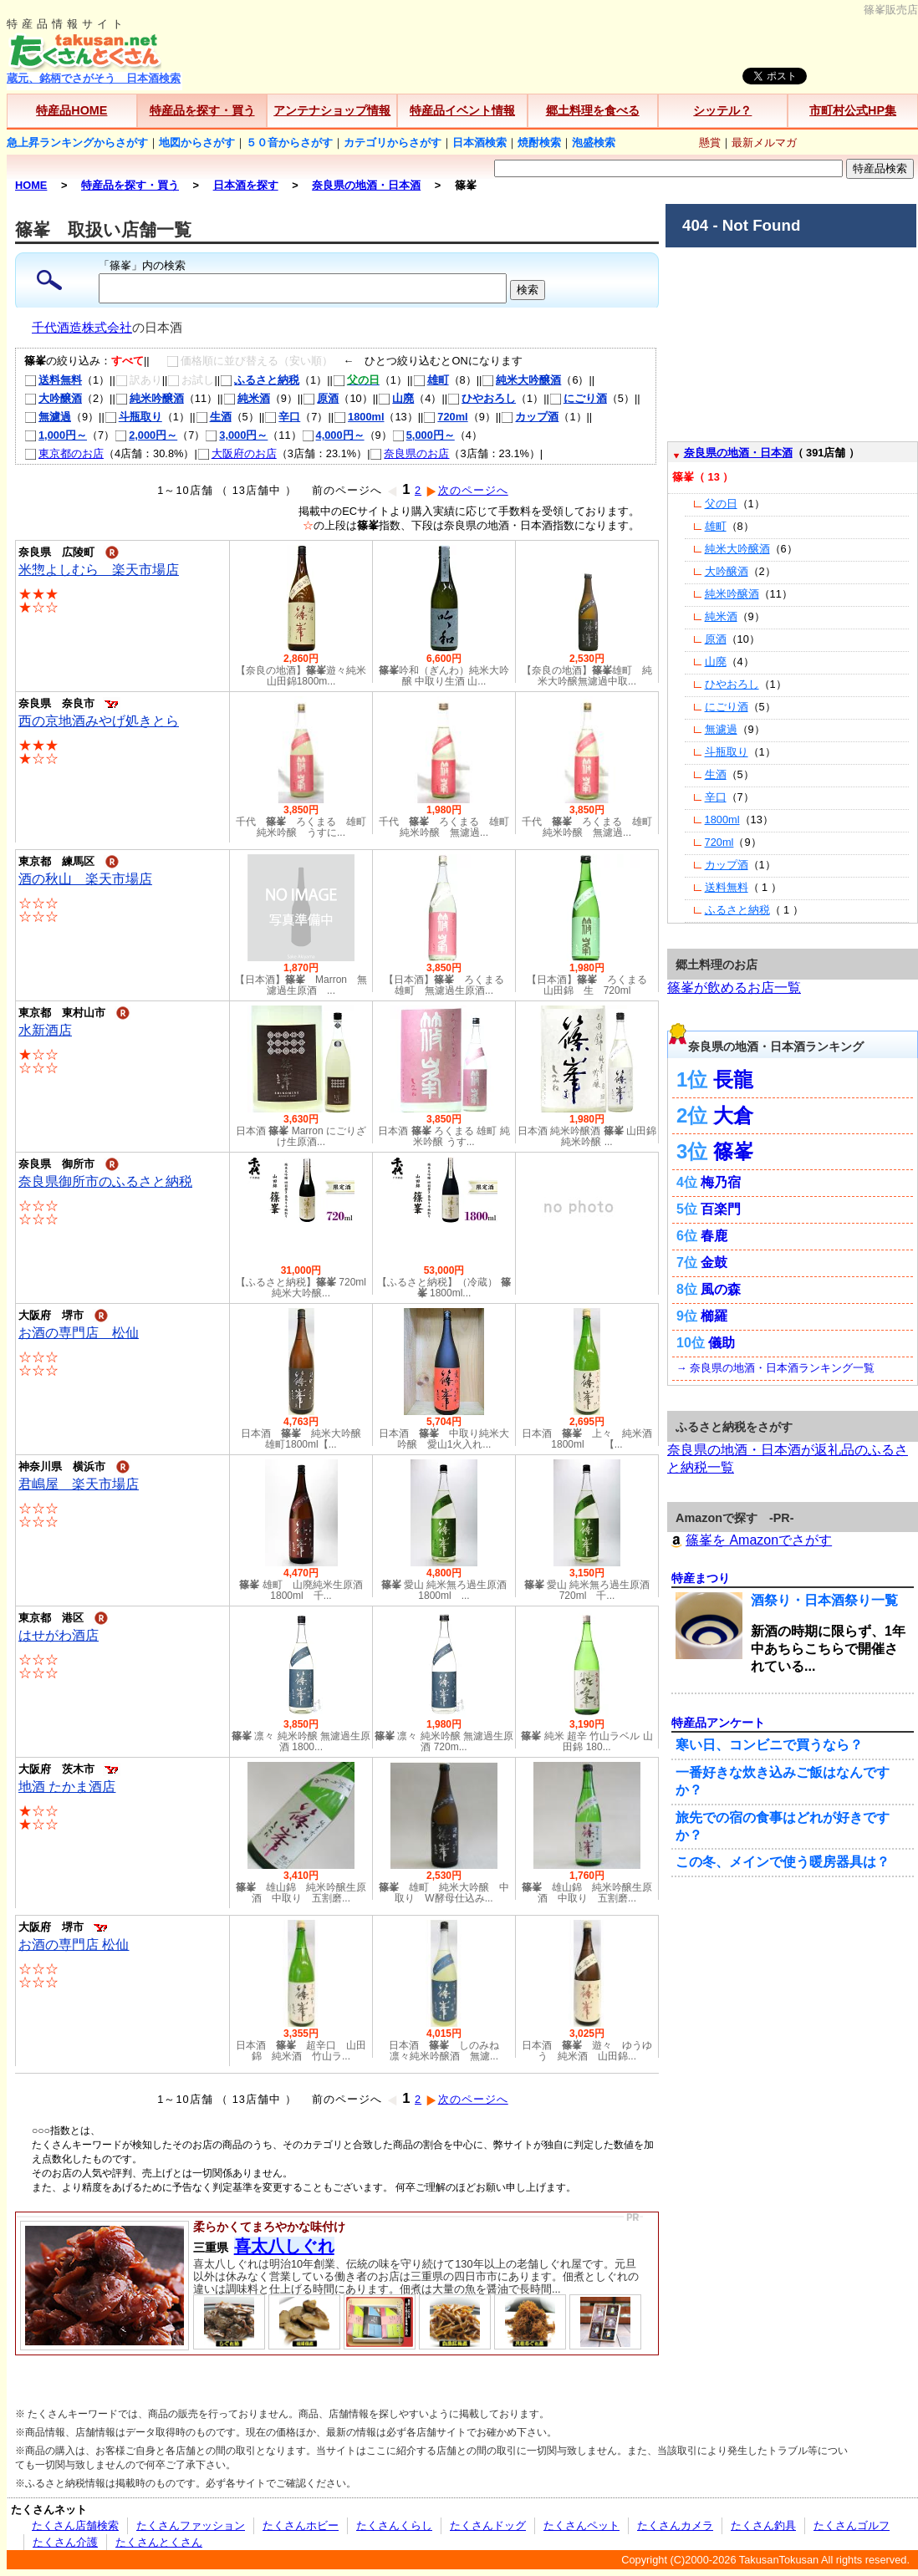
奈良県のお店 (409, 453)
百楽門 (721, 1209)
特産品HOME (71, 110)
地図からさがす (197, 142)
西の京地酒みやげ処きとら (98, 721)
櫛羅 (714, 1316)
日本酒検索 (479, 142)
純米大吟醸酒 (521, 380)
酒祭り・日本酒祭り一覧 (824, 1600)
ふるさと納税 (259, 380)
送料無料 (53, 380)
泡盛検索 (593, 142)
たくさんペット (581, 2525)
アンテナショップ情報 (331, 110)
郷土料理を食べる (593, 110)
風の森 (721, 1289)
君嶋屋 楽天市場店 (78, 1484)
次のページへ (467, 490)
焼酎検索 (539, 142)
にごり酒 (578, 398)
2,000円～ (146, 435)
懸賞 (710, 142)
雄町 (431, 380)
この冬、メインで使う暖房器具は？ (783, 1862)
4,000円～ (333, 435)
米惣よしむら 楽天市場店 (98, 570)
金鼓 (714, 1262)
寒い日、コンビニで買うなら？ (769, 1745)
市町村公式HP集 (852, 110)
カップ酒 (529, 416)
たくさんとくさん (158, 2542)
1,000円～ (55, 435)
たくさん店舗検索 (75, 2525)
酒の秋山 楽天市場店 (85, 879)
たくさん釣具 (763, 2525)
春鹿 (714, 1236)
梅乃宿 (721, 1182)
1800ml (359, 416)
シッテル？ (722, 110)
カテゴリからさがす (392, 142)
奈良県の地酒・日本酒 (738, 452)
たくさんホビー (301, 2525)
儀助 (721, 1343)
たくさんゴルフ (851, 2525)
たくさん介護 (65, 2542)
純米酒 (246, 398)
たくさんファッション (190, 2525)
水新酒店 (45, 1030)
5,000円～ (423, 435)
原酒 (321, 398)
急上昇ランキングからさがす (77, 142)
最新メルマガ (764, 142)
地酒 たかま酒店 (66, 1786)
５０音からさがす (289, 142)
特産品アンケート (718, 1722)
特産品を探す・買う (202, 110)
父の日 (721, 503)
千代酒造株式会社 (82, 327)
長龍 (733, 1079)
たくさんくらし (394, 2525)
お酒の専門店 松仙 (78, 1333)
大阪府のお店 (237, 453)
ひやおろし (481, 398)
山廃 (396, 398)
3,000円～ (236, 435)
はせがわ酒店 (58, 1635)
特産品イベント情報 (462, 110)
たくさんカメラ (675, 2525)
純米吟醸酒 (149, 398)
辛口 (282, 416)
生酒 (214, 416)
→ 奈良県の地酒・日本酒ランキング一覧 (775, 1368)
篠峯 (733, 1151)
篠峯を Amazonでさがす (749, 1540)
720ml (445, 416)
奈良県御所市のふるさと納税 (105, 1181)
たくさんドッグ (488, 2525)
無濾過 (47, 416)
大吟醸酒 (53, 398)
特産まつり (700, 1578)
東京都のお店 (64, 453)
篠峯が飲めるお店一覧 (734, 987)
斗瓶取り (133, 416)
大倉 (733, 1115)
